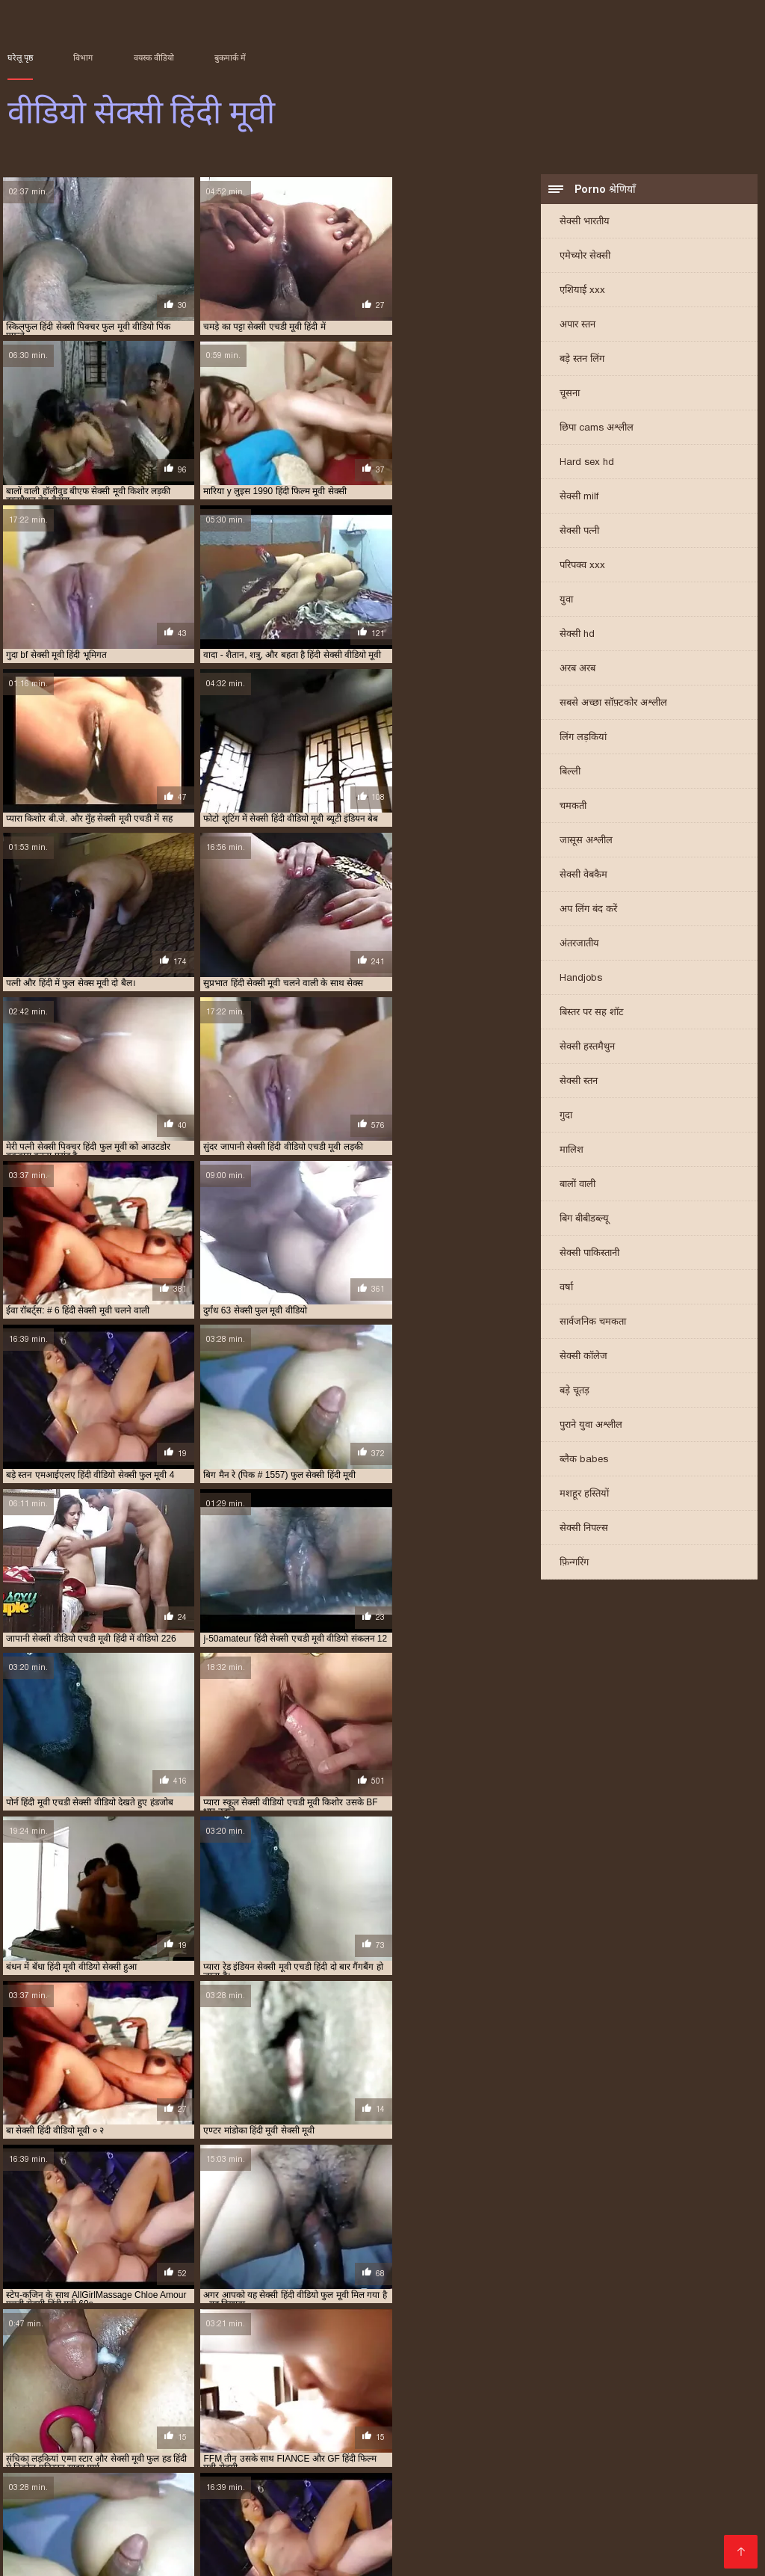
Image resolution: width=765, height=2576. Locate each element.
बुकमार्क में (230, 57)
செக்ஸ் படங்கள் (112, 2542)
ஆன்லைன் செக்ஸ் (411, 2471)
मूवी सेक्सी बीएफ (218, 2387)
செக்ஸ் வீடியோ (633, 2495)
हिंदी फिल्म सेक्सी (527, 2447)
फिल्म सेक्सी (108, 2483)
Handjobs (581, 979)
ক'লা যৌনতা (377, 2459)
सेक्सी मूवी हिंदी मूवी (510, 2412)
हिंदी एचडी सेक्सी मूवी (455, 2530)
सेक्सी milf (579, 497)
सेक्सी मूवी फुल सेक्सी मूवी (621, 2404)
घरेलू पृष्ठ (20, 57)
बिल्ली (570, 772)
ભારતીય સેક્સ (645, 2518)
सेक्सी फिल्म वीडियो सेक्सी (214, 2518)
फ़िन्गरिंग (574, 1563)
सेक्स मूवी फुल (512, 2483)
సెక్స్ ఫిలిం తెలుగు (457, 2459)
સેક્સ (487, 2542)
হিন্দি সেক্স (203, 2459)
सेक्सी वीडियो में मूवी (127, 2459)
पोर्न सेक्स (451, 2483)
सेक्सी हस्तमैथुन (587, 1047)
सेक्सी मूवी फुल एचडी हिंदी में (526, 2404)
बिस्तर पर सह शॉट (592, 1013)
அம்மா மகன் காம (692, 2530)
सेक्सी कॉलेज (583, 1357)
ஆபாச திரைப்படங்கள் (266, 2530)
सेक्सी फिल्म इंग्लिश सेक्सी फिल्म (647, 2447)
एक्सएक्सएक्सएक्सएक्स (561, 2542)
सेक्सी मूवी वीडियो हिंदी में (127, 2412)
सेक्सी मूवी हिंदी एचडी (355, 2412)
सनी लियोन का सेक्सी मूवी (64, 2471)
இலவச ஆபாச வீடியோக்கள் (357, 2518)
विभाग (83, 57)
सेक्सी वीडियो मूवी (509, 2471)
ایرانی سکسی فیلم (689, 2459)
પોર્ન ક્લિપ (121, 2518)
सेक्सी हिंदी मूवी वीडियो (675, 2542)
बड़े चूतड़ (574, 1391)
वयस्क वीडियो (154, 57)
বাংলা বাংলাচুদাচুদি (374, 2495)
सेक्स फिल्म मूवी (340, 2387)
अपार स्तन (577, 325)
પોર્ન (270, 2471)
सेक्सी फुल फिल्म (563, 2395)
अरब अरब (577, 669)
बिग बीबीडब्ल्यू (584, 1219)
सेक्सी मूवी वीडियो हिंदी (42, 2412)
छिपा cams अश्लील (597, 428)
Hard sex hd (587, 463)
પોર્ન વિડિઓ (122, 2495)
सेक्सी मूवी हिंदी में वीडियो (657, 2412)
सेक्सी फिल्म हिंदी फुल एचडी (483, 2395)
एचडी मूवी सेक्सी (147, 2379)
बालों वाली (577, 1185)
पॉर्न (458, 2542)
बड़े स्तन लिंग (582, 360)
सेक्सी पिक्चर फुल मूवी (612, 2387)
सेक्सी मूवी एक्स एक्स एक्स (47, 2404)
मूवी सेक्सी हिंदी (279, 2387)
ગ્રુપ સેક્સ (35, 2542)
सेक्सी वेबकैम (583, 875)
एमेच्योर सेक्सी (585, 256)
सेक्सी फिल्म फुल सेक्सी (237, 2395)
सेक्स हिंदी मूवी (466, 2387)
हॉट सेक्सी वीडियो (160, 2530)
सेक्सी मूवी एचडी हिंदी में (352, 2404)
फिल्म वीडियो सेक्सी (581, 2506)
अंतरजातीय (579, 944)
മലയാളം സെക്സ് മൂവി (143, 2447)
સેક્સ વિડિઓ (569, 2518)
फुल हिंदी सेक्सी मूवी (151, 2387)
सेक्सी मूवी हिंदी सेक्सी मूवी (95, 2420)
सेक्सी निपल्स (584, 1529)
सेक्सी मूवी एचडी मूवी (194, 2404)
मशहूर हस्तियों (584, 1494)
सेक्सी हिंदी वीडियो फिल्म (350, 2554)
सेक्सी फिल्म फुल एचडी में (152, 2395)
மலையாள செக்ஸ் (481, 2506)
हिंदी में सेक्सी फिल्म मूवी (468, 2554)
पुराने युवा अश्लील (591, 1426)
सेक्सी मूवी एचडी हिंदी (271, 2404)
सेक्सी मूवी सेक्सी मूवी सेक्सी (573, 2530)
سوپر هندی (34, 2506)
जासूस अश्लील (586, 841)
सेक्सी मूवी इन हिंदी (708, 2395)
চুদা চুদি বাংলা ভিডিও (286, 2459)
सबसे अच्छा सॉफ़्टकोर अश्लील (613, 703)
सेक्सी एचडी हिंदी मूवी (533, 2387)
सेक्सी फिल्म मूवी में (314, 2395)
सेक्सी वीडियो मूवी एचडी (234, 2554)
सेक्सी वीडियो (645, 2471)
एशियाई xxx (582, 291)
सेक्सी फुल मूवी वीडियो (634, 2395)
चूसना (570, 394)
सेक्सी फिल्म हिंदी (296, 2506)
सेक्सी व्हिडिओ (39, 2447)
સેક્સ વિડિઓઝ (212, 2506)
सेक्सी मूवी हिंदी (287, 2412)
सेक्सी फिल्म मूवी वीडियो (269, 2447)
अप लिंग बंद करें (588, 910)
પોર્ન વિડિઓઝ (321, 2471)
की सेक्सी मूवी (367, 2530)
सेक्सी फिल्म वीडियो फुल (392, 2395)
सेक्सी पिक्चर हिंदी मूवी (66, 2395)
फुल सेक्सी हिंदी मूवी (675, 2379)
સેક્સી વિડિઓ (80, 2530)
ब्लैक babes (584, 1460)
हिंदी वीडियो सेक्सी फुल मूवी (191, 2471)
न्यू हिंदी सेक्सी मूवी (290, 2379)
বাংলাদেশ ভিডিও (48, 2518)
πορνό (406, 2483)
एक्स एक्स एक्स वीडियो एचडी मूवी (58, 2379)
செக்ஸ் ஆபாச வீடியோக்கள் (405, 2447)
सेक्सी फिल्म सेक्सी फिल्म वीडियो (625, 2483)
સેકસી (568, 2495)
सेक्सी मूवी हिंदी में (580, 2412)
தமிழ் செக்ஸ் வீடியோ (487, 2495)
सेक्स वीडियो (145, 2554)
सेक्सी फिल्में (710, 2495)
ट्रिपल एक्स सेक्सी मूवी (217, 2379)
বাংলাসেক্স (168, 2483)
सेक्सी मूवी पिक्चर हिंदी (436, 2404)
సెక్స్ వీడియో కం (239, 2483)
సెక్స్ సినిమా (59, 2495)
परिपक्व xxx (582, 566)
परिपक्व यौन (416, 2542)
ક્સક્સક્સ (534, 2459)
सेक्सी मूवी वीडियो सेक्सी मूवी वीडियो (239, 2495)
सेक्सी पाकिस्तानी (589, 1254)
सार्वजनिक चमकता (593, 1322)
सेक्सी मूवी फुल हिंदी (702, 2404)
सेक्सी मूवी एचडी (125, 2404)
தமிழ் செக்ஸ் (602, 2459)
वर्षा (566, 1288)
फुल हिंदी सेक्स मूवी (80, 2387)
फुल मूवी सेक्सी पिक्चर (364, 2379)
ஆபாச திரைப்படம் (59, 2554)
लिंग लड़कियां (583, 738)
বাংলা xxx (252, 2542)
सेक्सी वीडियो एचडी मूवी (184, 2420)
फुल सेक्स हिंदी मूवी (439, 2379)
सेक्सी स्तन (579, 1082)
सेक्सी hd (577, 635)
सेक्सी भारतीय (585, 222)
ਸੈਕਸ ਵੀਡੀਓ (192, 2542)
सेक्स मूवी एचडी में (404, 2387)
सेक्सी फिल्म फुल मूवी (117, 2506)
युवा (566, 600)
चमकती (573, 807)
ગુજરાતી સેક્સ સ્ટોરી (579, 2554)
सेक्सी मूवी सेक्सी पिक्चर (215, 2412)
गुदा (566, 1116)
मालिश (571, 1150)
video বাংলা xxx (674, 2506)
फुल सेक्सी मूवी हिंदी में (514, 2379)
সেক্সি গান (582, 2471)
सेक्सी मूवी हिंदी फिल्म (434, 2412)
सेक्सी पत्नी (579, 531)
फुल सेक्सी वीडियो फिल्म (597, 2379)
